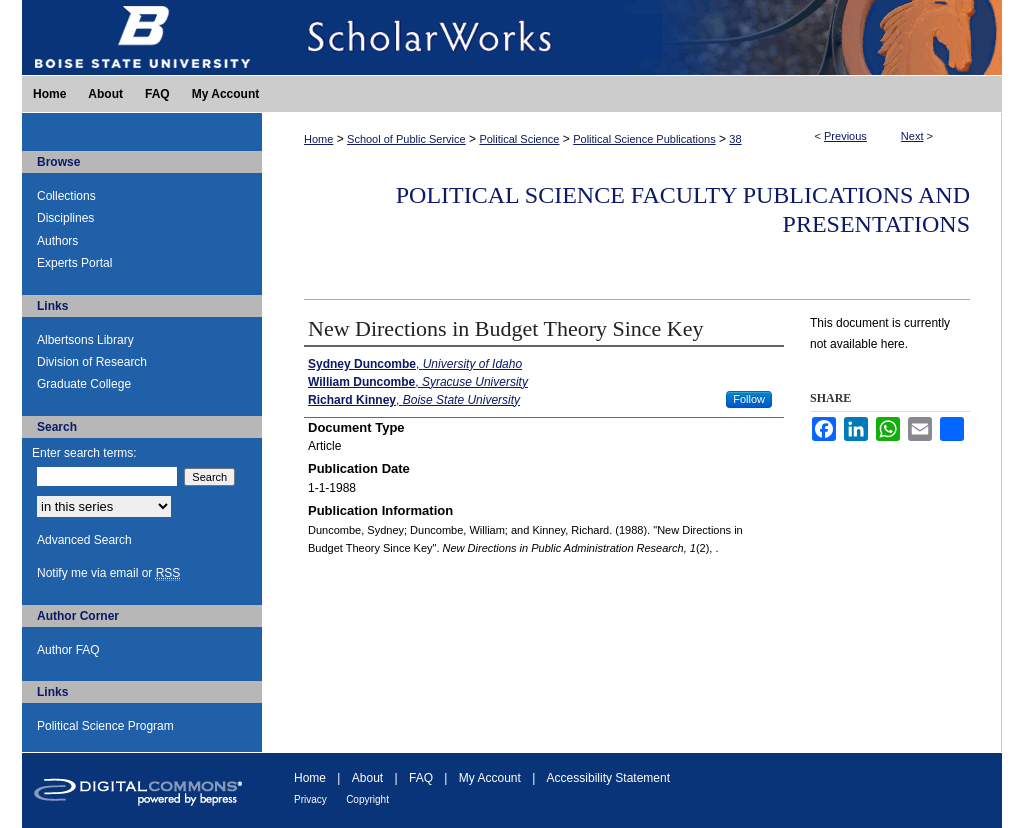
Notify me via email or (108, 573)
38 (735, 139)
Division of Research (92, 362)
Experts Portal (74, 263)
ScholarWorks (632, 37)
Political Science (519, 139)
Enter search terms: (84, 453)
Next (912, 136)
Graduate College (84, 384)
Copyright (367, 799)
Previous (845, 136)
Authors (57, 241)
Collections (66, 196)
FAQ (421, 778)
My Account (490, 778)
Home (318, 139)
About (367, 778)
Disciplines (65, 218)
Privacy (310, 799)
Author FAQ (68, 650)
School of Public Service (406, 139)
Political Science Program (105, 726)
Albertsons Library (85, 340)
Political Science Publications (644, 139)
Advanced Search (84, 540)
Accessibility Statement (608, 778)
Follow (749, 399)
